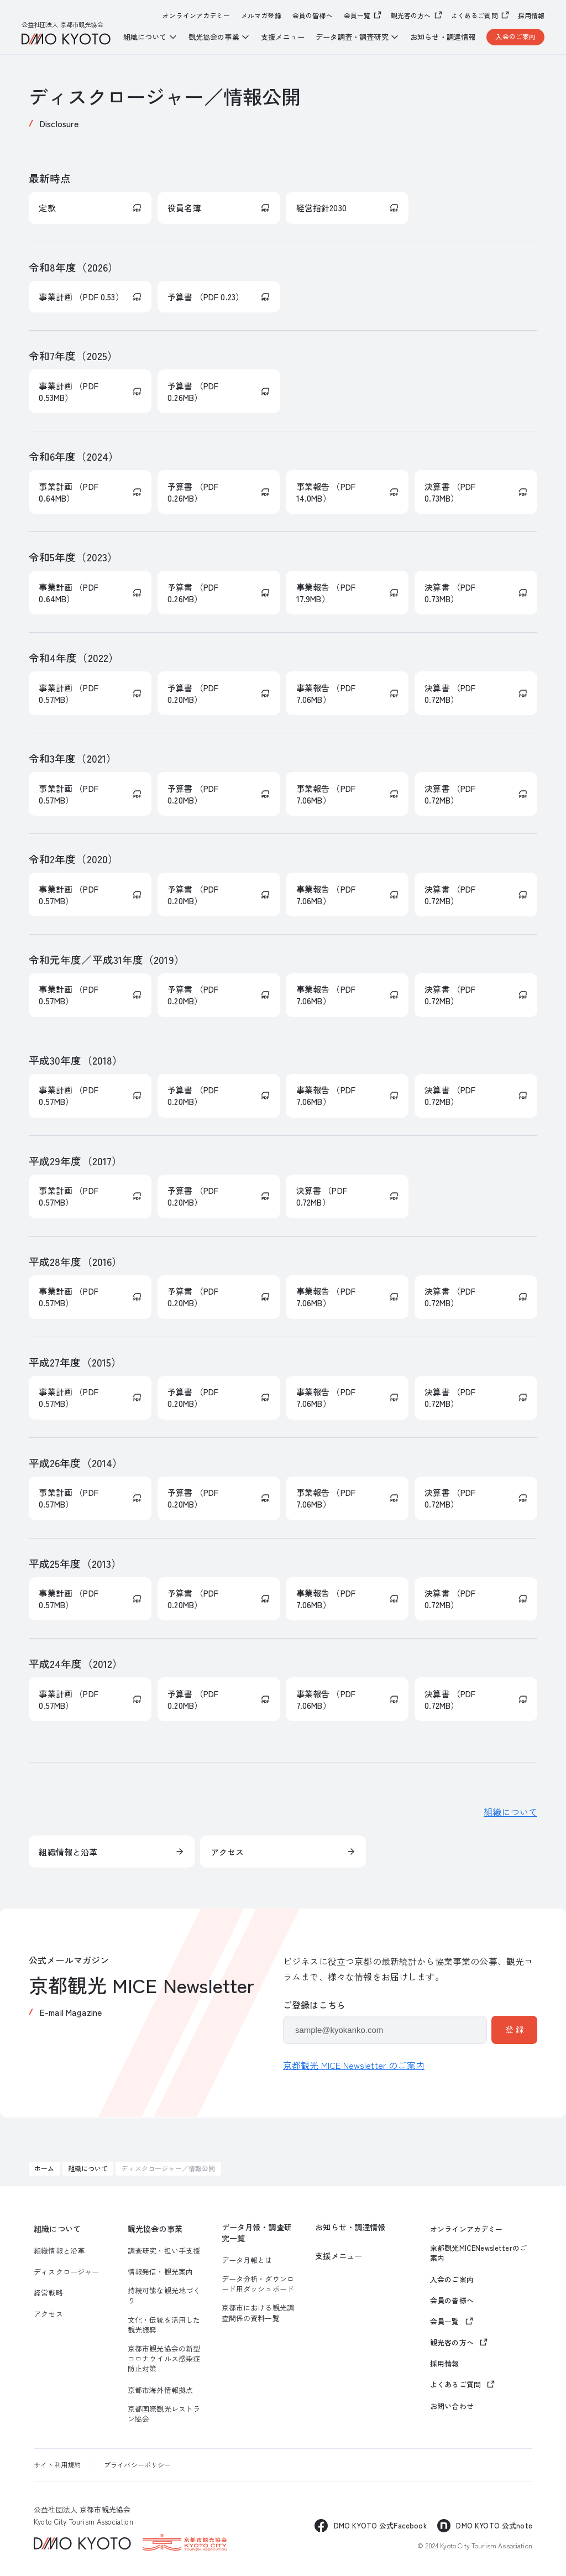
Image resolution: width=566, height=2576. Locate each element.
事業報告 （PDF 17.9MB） (325, 592)
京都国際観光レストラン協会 (164, 2414)
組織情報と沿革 (68, 1852)
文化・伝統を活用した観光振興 (164, 2325)
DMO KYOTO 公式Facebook (380, 2525)
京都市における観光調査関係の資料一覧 (258, 2313)
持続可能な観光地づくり (164, 2296)
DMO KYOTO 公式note (494, 2525)
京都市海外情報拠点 (160, 2390)
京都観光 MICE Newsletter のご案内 (353, 2065)
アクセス (227, 1852)
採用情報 (531, 15)
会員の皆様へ (312, 15)
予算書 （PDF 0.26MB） (192, 391)
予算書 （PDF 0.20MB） (192, 693)
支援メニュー (283, 37)
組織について (510, 1811)
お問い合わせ (452, 2406)
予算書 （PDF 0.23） (205, 297)
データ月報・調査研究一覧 (257, 2233)
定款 (47, 207)
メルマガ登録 (261, 15)
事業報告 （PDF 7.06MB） (325, 693)
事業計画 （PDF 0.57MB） (68, 693)
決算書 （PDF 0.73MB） (449, 492)
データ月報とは (247, 2260)
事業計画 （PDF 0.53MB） (68, 391)
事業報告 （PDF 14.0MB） (325, 492)
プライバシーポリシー (137, 2464)
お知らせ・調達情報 (442, 37)
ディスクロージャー (66, 2272)
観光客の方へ (411, 15)
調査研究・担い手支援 (164, 2251)
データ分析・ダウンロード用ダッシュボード (258, 2284)
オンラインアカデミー (196, 15)
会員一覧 (357, 15)
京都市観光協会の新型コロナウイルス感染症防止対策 (164, 2359)
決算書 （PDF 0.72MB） (449, 693)
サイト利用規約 (57, 2464)
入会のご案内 (515, 36)
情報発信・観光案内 (160, 2272)
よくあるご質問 (474, 15)
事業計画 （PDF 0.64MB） (68, 492)
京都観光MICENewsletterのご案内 (478, 2253)
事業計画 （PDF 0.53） (81, 297)
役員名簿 (184, 207)
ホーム (44, 2168)
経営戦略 (48, 2293)
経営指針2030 (321, 207)
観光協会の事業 (155, 2229)
